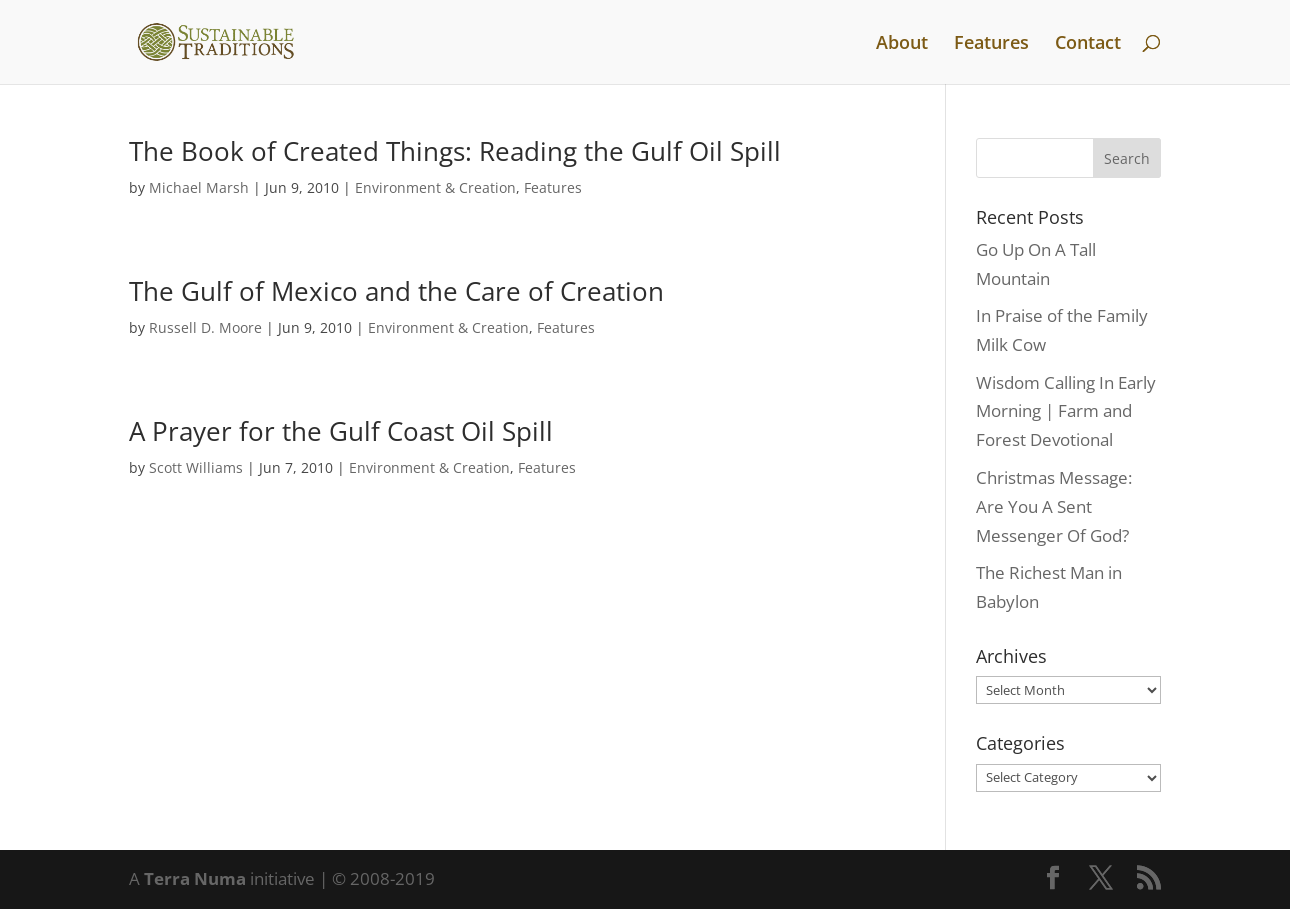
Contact (1088, 44)
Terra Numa (195, 878)
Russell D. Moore (205, 327)
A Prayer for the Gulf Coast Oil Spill (341, 431)
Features (991, 44)
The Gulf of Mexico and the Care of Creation (396, 291)
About (902, 44)
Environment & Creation (435, 187)
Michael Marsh (199, 187)
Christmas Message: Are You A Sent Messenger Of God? (1054, 506)
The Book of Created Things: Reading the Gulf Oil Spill (455, 151)
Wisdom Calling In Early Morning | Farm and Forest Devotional (1066, 411)
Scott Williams (196, 467)
